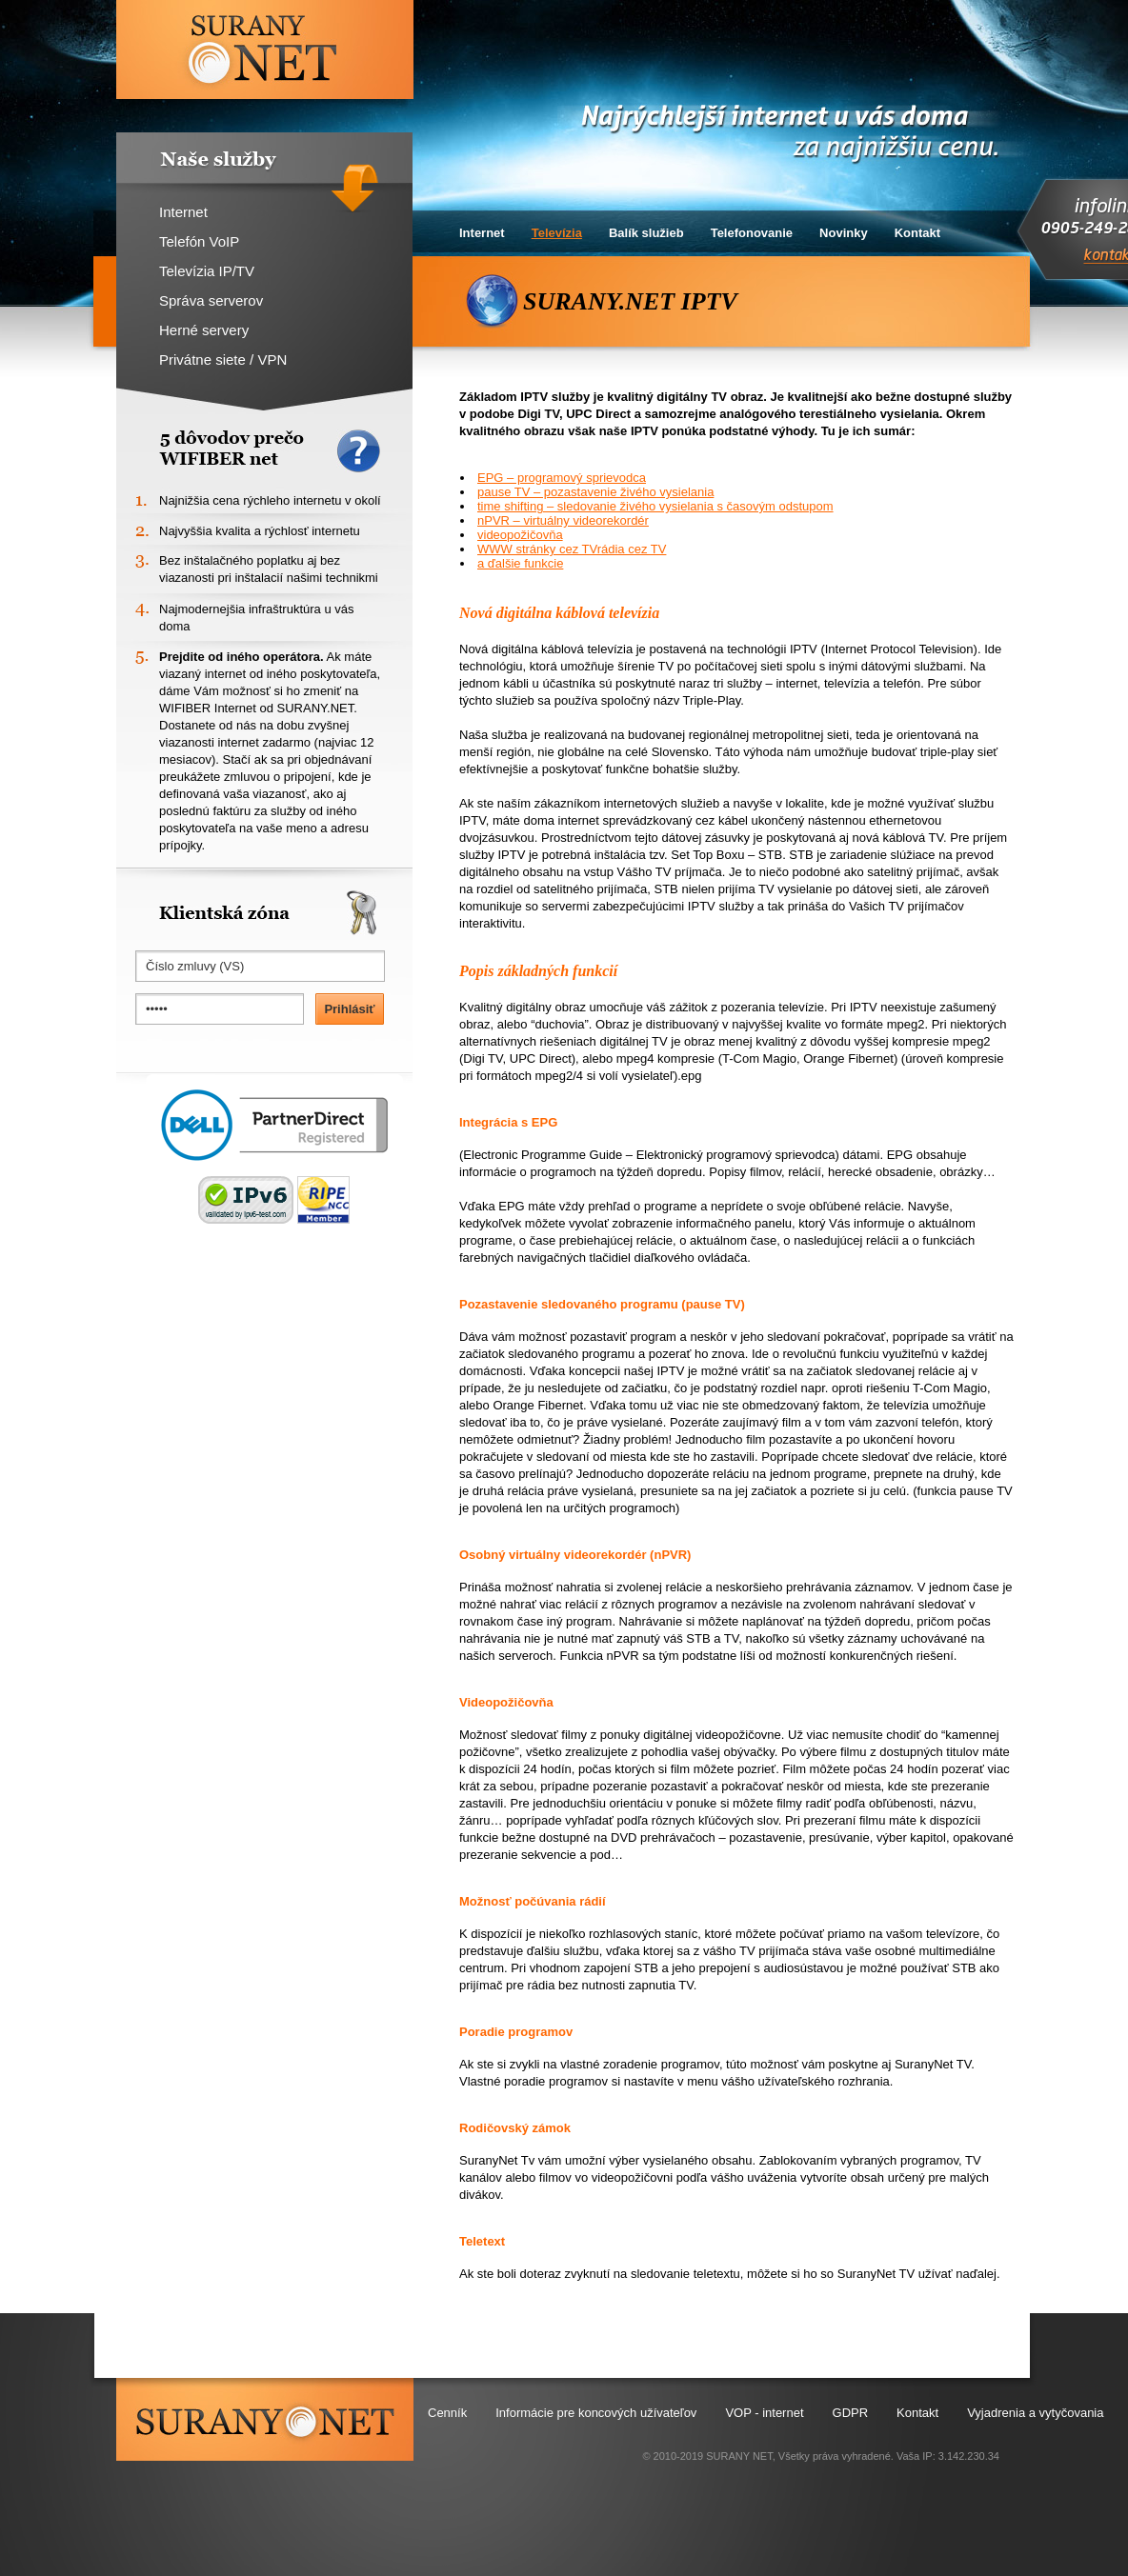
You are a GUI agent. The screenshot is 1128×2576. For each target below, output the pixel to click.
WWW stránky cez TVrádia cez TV (571, 549)
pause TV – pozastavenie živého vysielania (595, 492)
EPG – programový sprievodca (561, 477)
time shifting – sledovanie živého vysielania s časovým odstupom (655, 506)
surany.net (264, 2419)
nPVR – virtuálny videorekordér (563, 520)
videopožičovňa (520, 535)
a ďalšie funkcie (520, 563)
